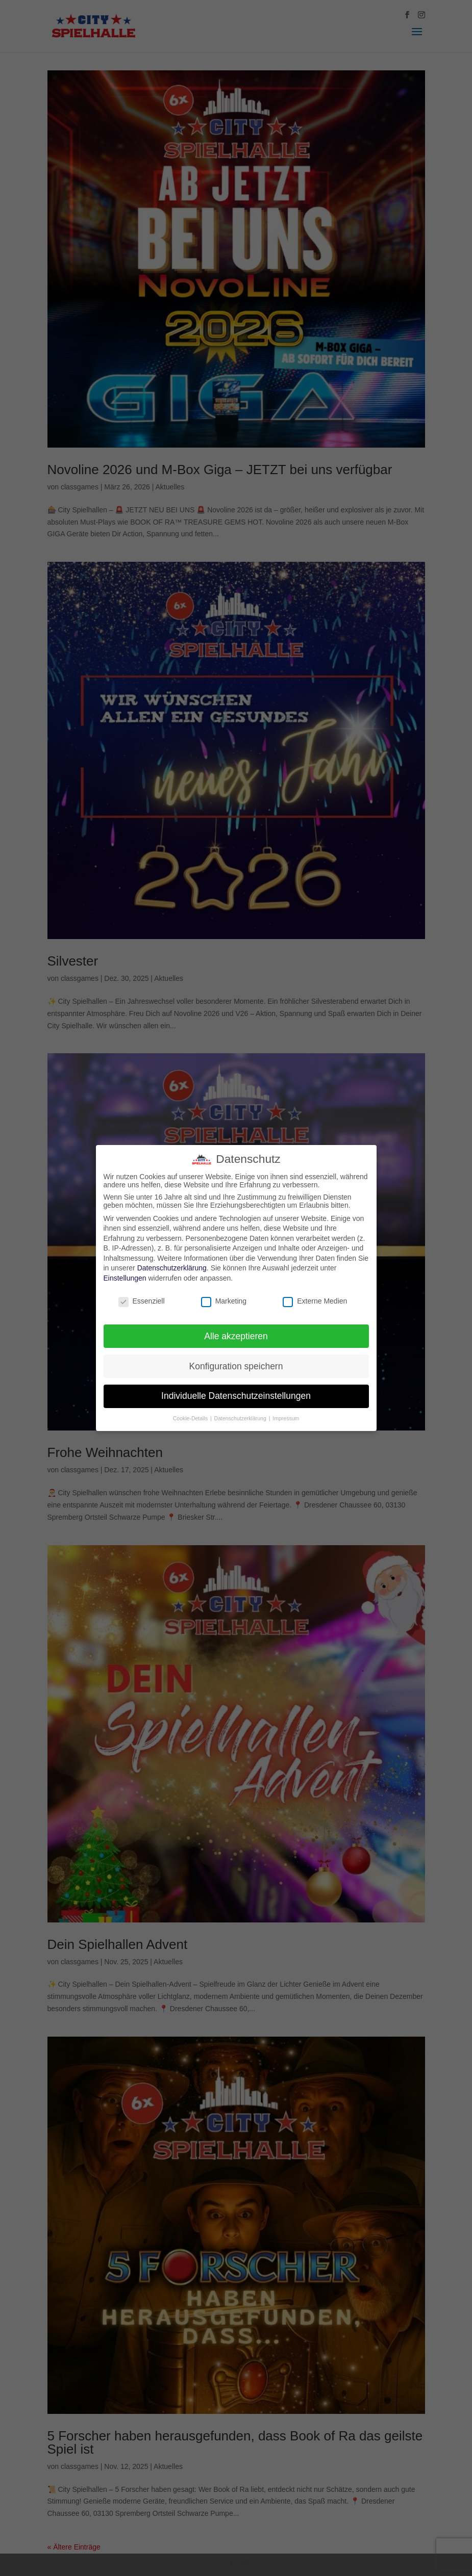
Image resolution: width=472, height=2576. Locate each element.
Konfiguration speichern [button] (236, 1366)
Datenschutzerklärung (172, 1268)
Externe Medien (315, 1301)
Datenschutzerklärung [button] (241, 1418)
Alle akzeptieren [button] (236, 1336)
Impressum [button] (285, 1418)
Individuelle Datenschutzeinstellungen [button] (236, 1396)
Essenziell (141, 1301)
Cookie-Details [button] (191, 1418)
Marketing (223, 1301)
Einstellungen (125, 1278)
